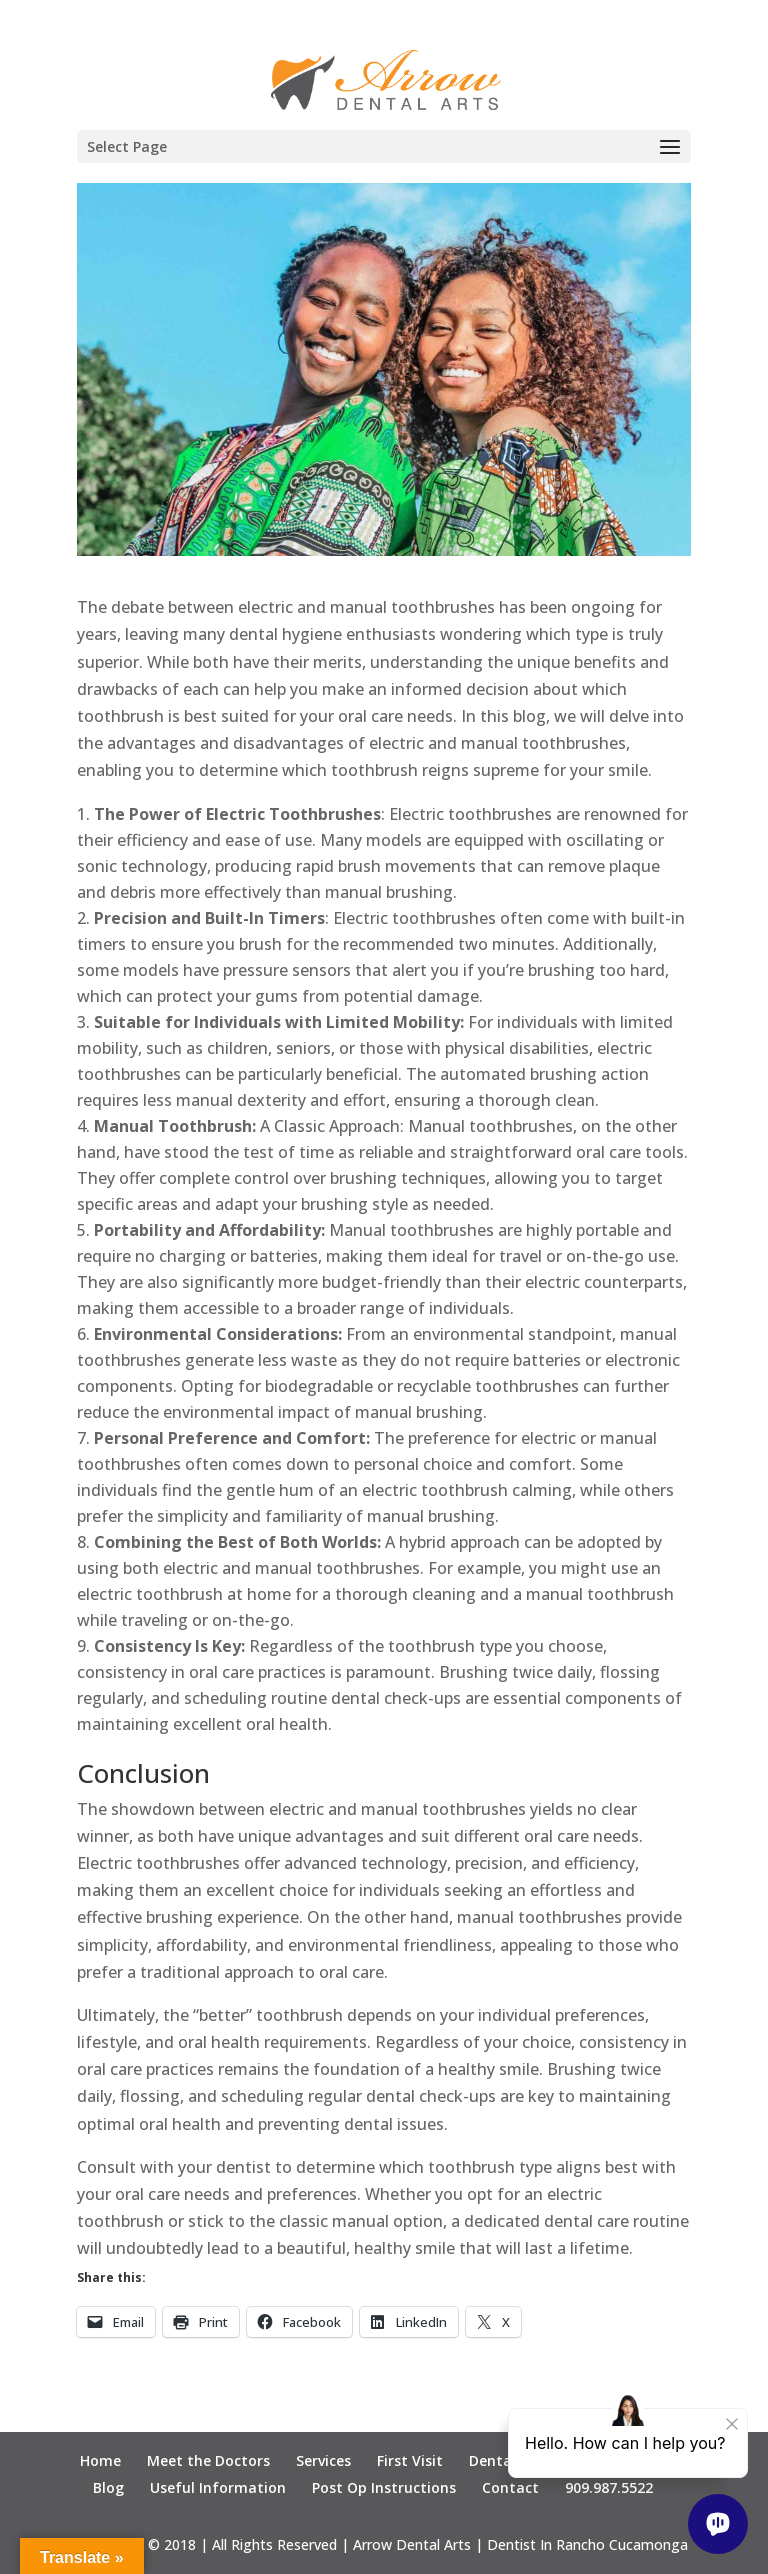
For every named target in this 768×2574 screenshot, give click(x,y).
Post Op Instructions (384, 2487)
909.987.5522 (609, 2487)
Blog (108, 2487)
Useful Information (218, 2487)
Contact (510, 2487)
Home (100, 2460)
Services (323, 2460)
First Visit (410, 2460)
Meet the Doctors (208, 2460)
